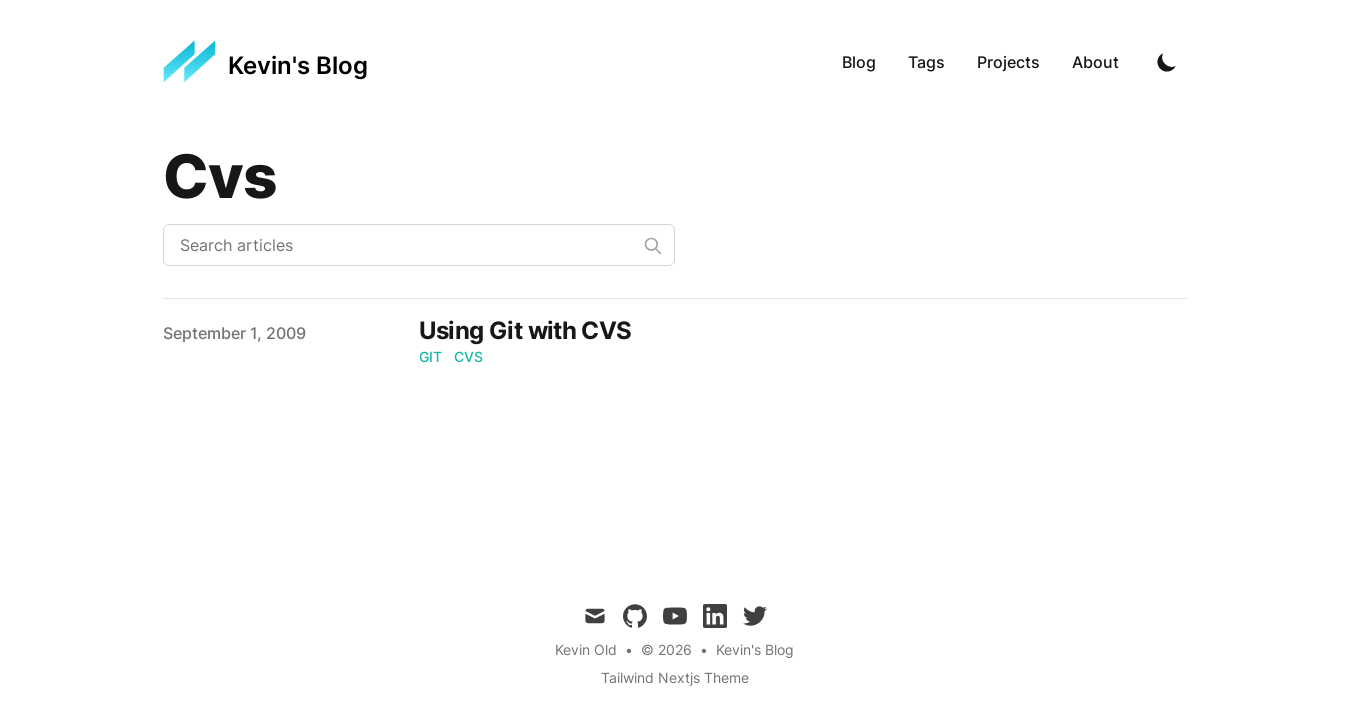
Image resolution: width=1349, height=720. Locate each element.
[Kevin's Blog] (266, 62)
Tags (926, 62)
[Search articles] (419, 245)
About (1095, 62)
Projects (1008, 62)
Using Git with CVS (525, 330)
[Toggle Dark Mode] (1167, 62)
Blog (859, 62)
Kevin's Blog (755, 649)
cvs (468, 356)
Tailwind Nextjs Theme (675, 677)
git (430, 356)
